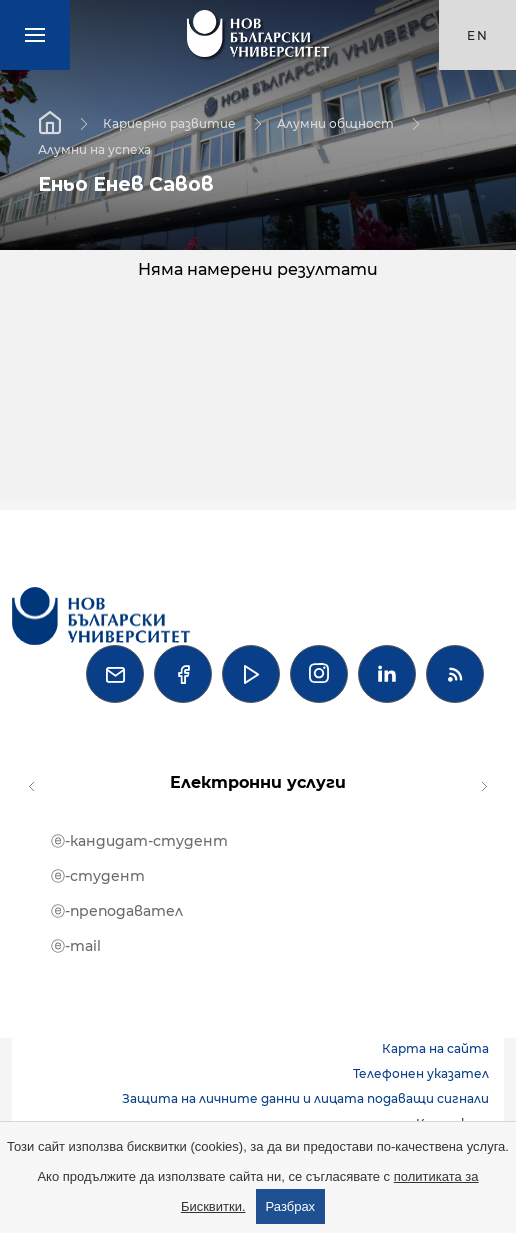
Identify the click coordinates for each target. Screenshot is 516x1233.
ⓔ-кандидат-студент (139, 841)
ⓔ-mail (76, 946)
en (478, 35)
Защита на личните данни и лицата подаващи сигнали (305, 1098)
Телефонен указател (421, 1073)
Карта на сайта (435, 1048)
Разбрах (291, 1206)
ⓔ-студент (98, 876)
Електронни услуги (258, 782)
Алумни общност (335, 122)
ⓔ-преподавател (117, 911)
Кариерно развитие (169, 122)
